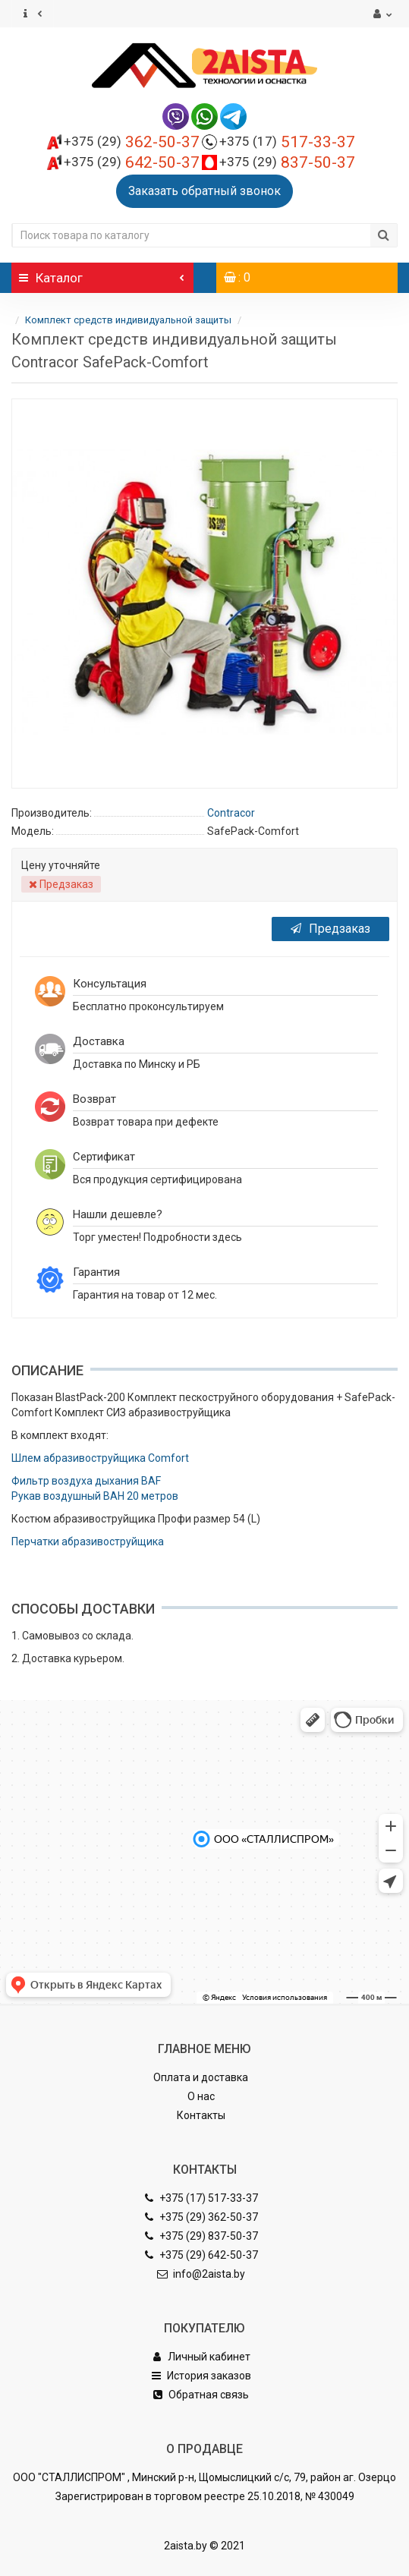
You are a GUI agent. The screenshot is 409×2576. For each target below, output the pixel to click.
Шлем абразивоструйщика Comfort (100, 1458)
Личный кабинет (201, 2357)
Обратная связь (201, 2395)
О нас (201, 2096)
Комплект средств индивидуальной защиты (129, 320)
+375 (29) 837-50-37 (200, 2236)
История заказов (201, 2376)
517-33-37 (287, 142)
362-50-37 (132, 142)
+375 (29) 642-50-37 (200, 2255)
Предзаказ (330, 928)
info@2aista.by (201, 2274)
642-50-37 (132, 162)
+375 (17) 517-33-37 (200, 2198)
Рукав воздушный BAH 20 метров (94, 1496)
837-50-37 (287, 162)
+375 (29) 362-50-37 (200, 2217)
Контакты (201, 2115)
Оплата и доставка (200, 2077)
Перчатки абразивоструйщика (87, 1541)
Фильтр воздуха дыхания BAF (86, 1481)
